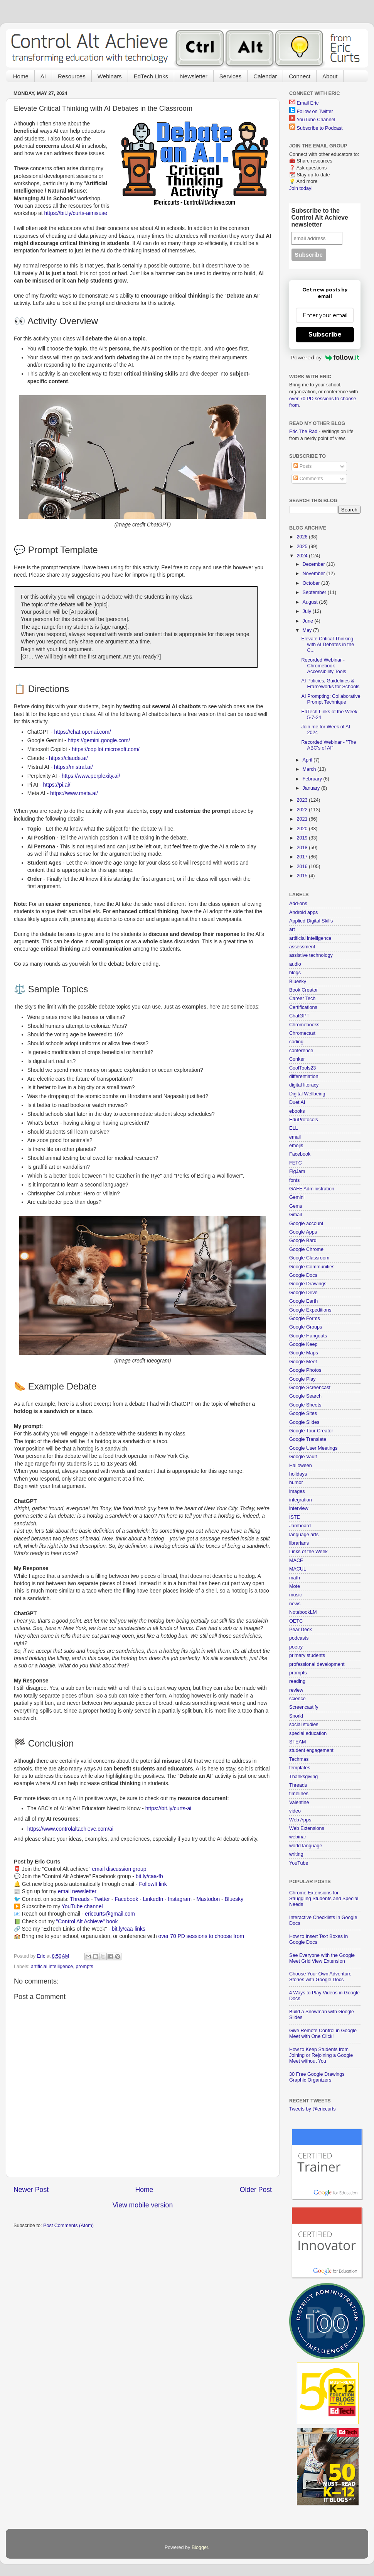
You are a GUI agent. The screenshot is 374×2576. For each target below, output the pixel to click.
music (295, 1595)
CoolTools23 (302, 1068)
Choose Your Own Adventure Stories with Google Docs (320, 1976)
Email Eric (308, 103)
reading (297, 1681)
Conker (297, 1059)
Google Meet (303, 1361)
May (308, 630)
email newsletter (77, 1891)
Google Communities (312, 1266)
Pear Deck (300, 1629)
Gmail (295, 1214)
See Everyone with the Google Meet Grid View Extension (322, 1958)
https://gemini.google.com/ (98, 740)
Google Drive (303, 1292)
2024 (303, 556)
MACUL (297, 1569)
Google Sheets (305, 1405)
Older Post (256, 2189)
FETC (295, 1163)
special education (308, 1733)
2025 (303, 546)
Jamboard (300, 1525)
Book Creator (303, 990)
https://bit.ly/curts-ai (168, 1808)
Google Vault (303, 1456)
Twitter (102, 1899)
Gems (295, 1206)
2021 (303, 819)
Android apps (303, 912)
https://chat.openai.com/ (82, 732)
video (295, 1811)
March (310, 769)
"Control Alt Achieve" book (87, 1921)
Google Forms (304, 1318)
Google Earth (303, 1301)
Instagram (180, 1899)
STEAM (297, 1742)
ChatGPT (299, 1016)
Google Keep (303, 1344)
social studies (303, 1724)
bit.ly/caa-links (128, 1929)
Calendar (265, 76)
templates (299, 1767)
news (294, 1603)
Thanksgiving (303, 1776)
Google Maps (303, 1353)
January (312, 788)
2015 (303, 875)
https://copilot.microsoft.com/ (106, 749)
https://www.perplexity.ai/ (91, 776)
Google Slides (304, 1422)
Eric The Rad (303, 431)
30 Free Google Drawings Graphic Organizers (317, 2077)
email (295, 1137)
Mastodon (208, 1899)
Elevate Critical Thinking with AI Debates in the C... (327, 644)
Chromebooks (304, 1024)
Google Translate (307, 1439)
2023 (303, 800)
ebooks (297, 1111)
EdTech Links (151, 76)
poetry (296, 1647)
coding (296, 1041)
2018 (303, 847)
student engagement (311, 1750)
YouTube (298, 1863)
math (294, 1578)
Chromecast (302, 1033)
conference (301, 1050)
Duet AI (297, 1102)
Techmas (298, 1759)
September (315, 592)
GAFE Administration (311, 1189)
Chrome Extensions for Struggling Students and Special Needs (323, 1898)
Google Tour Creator (311, 1431)
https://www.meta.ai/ (74, 793)
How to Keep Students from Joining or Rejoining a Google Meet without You (321, 2055)
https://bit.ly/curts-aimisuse (75, 213)
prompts (84, 1966)
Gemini (297, 1197)
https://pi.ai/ (56, 785)
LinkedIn (153, 1899)
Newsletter (193, 76)
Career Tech (302, 998)
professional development (317, 1664)
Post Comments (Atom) (68, 2225)
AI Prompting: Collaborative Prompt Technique (330, 699)
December (315, 564)
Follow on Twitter (315, 111)
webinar (297, 1837)
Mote (294, 1586)
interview (298, 1508)
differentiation (303, 1076)
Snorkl (296, 1716)
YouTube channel (82, 1906)
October (312, 583)
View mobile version (143, 2205)
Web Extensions (306, 1828)
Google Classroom (309, 1258)
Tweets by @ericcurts (312, 2109)
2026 (303, 537)
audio (295, 964)
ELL (293, 1128)
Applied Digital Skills (311, 921)
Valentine (299, 1802)
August (311, 602)
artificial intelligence (52, 1966)
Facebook (126, 1899)
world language (305, 1845)
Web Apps (300, 1820)
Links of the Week (308, 1551)
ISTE (294, 1517)
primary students (307, 1655)
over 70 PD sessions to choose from (201, 1936)
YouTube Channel (316, 119)
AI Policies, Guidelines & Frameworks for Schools (330, 683)
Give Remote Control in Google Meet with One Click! (323, 2033)
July (308, 611)
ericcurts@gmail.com (110, 1914)
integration (300, 1500)
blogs (295, 972)
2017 (303, 857)
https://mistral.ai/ (73, 767)
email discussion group (119, 1869)
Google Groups (305, 1327)
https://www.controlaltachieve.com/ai (70, 1829)
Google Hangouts (308, 1336)
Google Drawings (308, 1283)
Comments (308, 478)
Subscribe (325, 334)
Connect (299, 76)
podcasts (298, 1638)
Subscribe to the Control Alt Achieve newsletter (319, 217)
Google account (306, 1223)
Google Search (305, 1396)
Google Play (302, 1379)
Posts (302, 466)
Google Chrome (306, 1249)
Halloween (300, 1465)
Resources (72, 76)
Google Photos (305, 1370)
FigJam (297, 1171)
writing (296, 1854)
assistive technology (311, 955)
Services (230, 76)
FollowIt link (153, 1884)
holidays (298, 1474)
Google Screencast (309, 1387)
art (292, 929)
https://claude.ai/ (68, 758)
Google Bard (303, 1240)
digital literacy (303, 1085)
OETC (296, 1621)
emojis (296, 1145)
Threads (79, 1899)
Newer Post (31, 2189)
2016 (303, 866)
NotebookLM (303, 1612)
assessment (302, 946)
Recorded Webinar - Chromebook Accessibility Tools (323, 665)
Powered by (325, 357)
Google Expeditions (310, 1310)
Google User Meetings (313, 1448)
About (329, 76)
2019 (303, 838)
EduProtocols (303, 1119)
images (297, 1491)
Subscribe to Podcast (320, 128)
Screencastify (303, 1707)
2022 (303, 809)
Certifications (303, 1007)
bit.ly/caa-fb (149, 1876)
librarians (299, 1543)
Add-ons (298, 903)
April (308, 760)
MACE (296, 1560)
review (296, 1690)
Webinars (110, 76)
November (315, 573)
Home (21, 76)
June (309, 621)
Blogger (200, 2547)
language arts (303, 1534)
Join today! (301, 188)
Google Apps (303, 1232)
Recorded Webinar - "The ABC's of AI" (328, 745)
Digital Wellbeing (307, 1094)
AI (43, 76)
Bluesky (234, 1899)
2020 (303, 828)
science (297, 1698)
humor (296, 1482)
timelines (298, 1793)
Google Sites (303, 1413)
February (313, 779)
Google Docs (303, 1275)
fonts (294, 1180)
